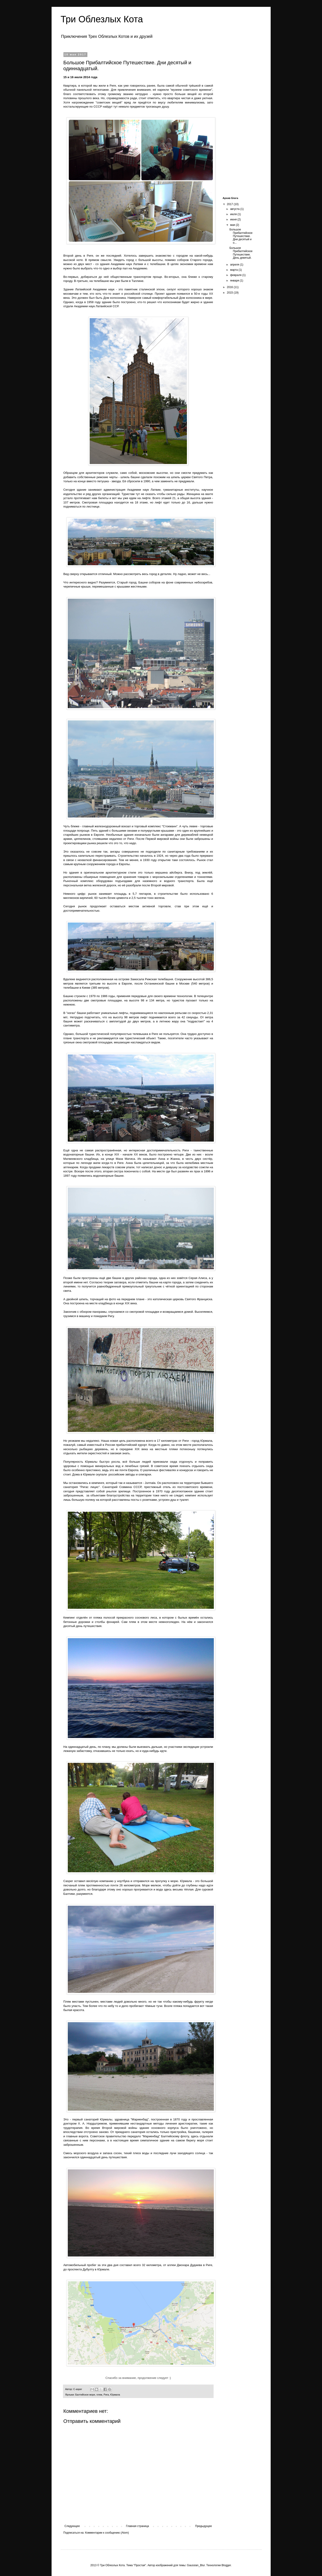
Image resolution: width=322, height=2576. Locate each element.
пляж (99, 2394)
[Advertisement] (239, 121)
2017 (230, 204)
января (235, 280)
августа (235, 209)
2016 (230, 287)
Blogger (226, 2565)
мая (233, 225)
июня (233, 219)
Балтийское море (85, 2394)
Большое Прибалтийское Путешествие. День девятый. (240, 252)
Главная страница (137, 2526)
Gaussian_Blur (196, 2565)
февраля (236, 275)
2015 (230, 292)
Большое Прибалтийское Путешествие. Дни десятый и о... (240, 236)
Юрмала (115, 2394)
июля (233, 214)
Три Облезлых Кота (102, 19)
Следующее (72, 2526)
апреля (235, 264)
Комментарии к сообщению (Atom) (107, 2532)
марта (234, 269)
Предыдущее (203, 2526)
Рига (106, 2394)
